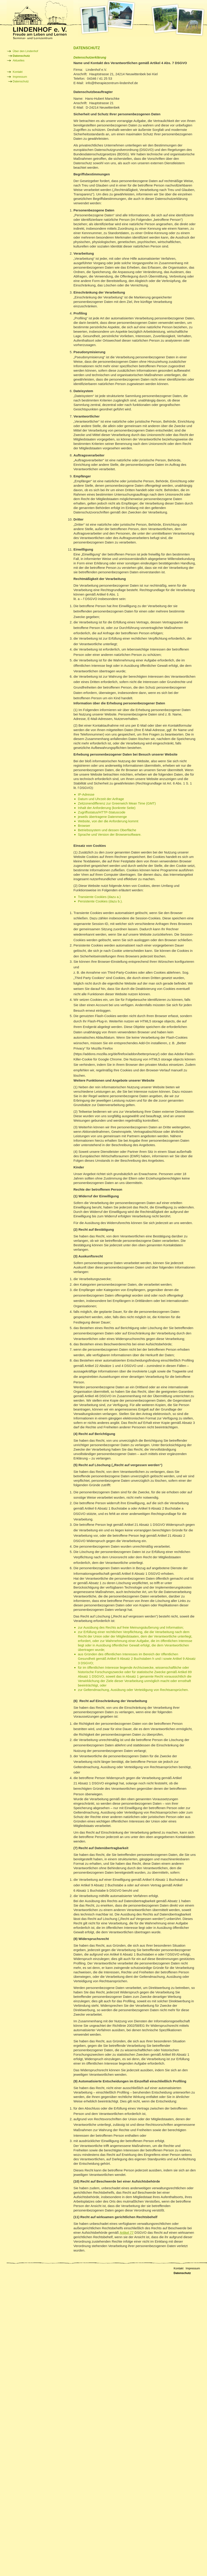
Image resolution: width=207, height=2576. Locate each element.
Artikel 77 (127, 2232)
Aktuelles (18, 60)
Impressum (20, 76)
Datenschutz (21, 55)
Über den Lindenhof (25, 51)
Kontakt (17, 71)
